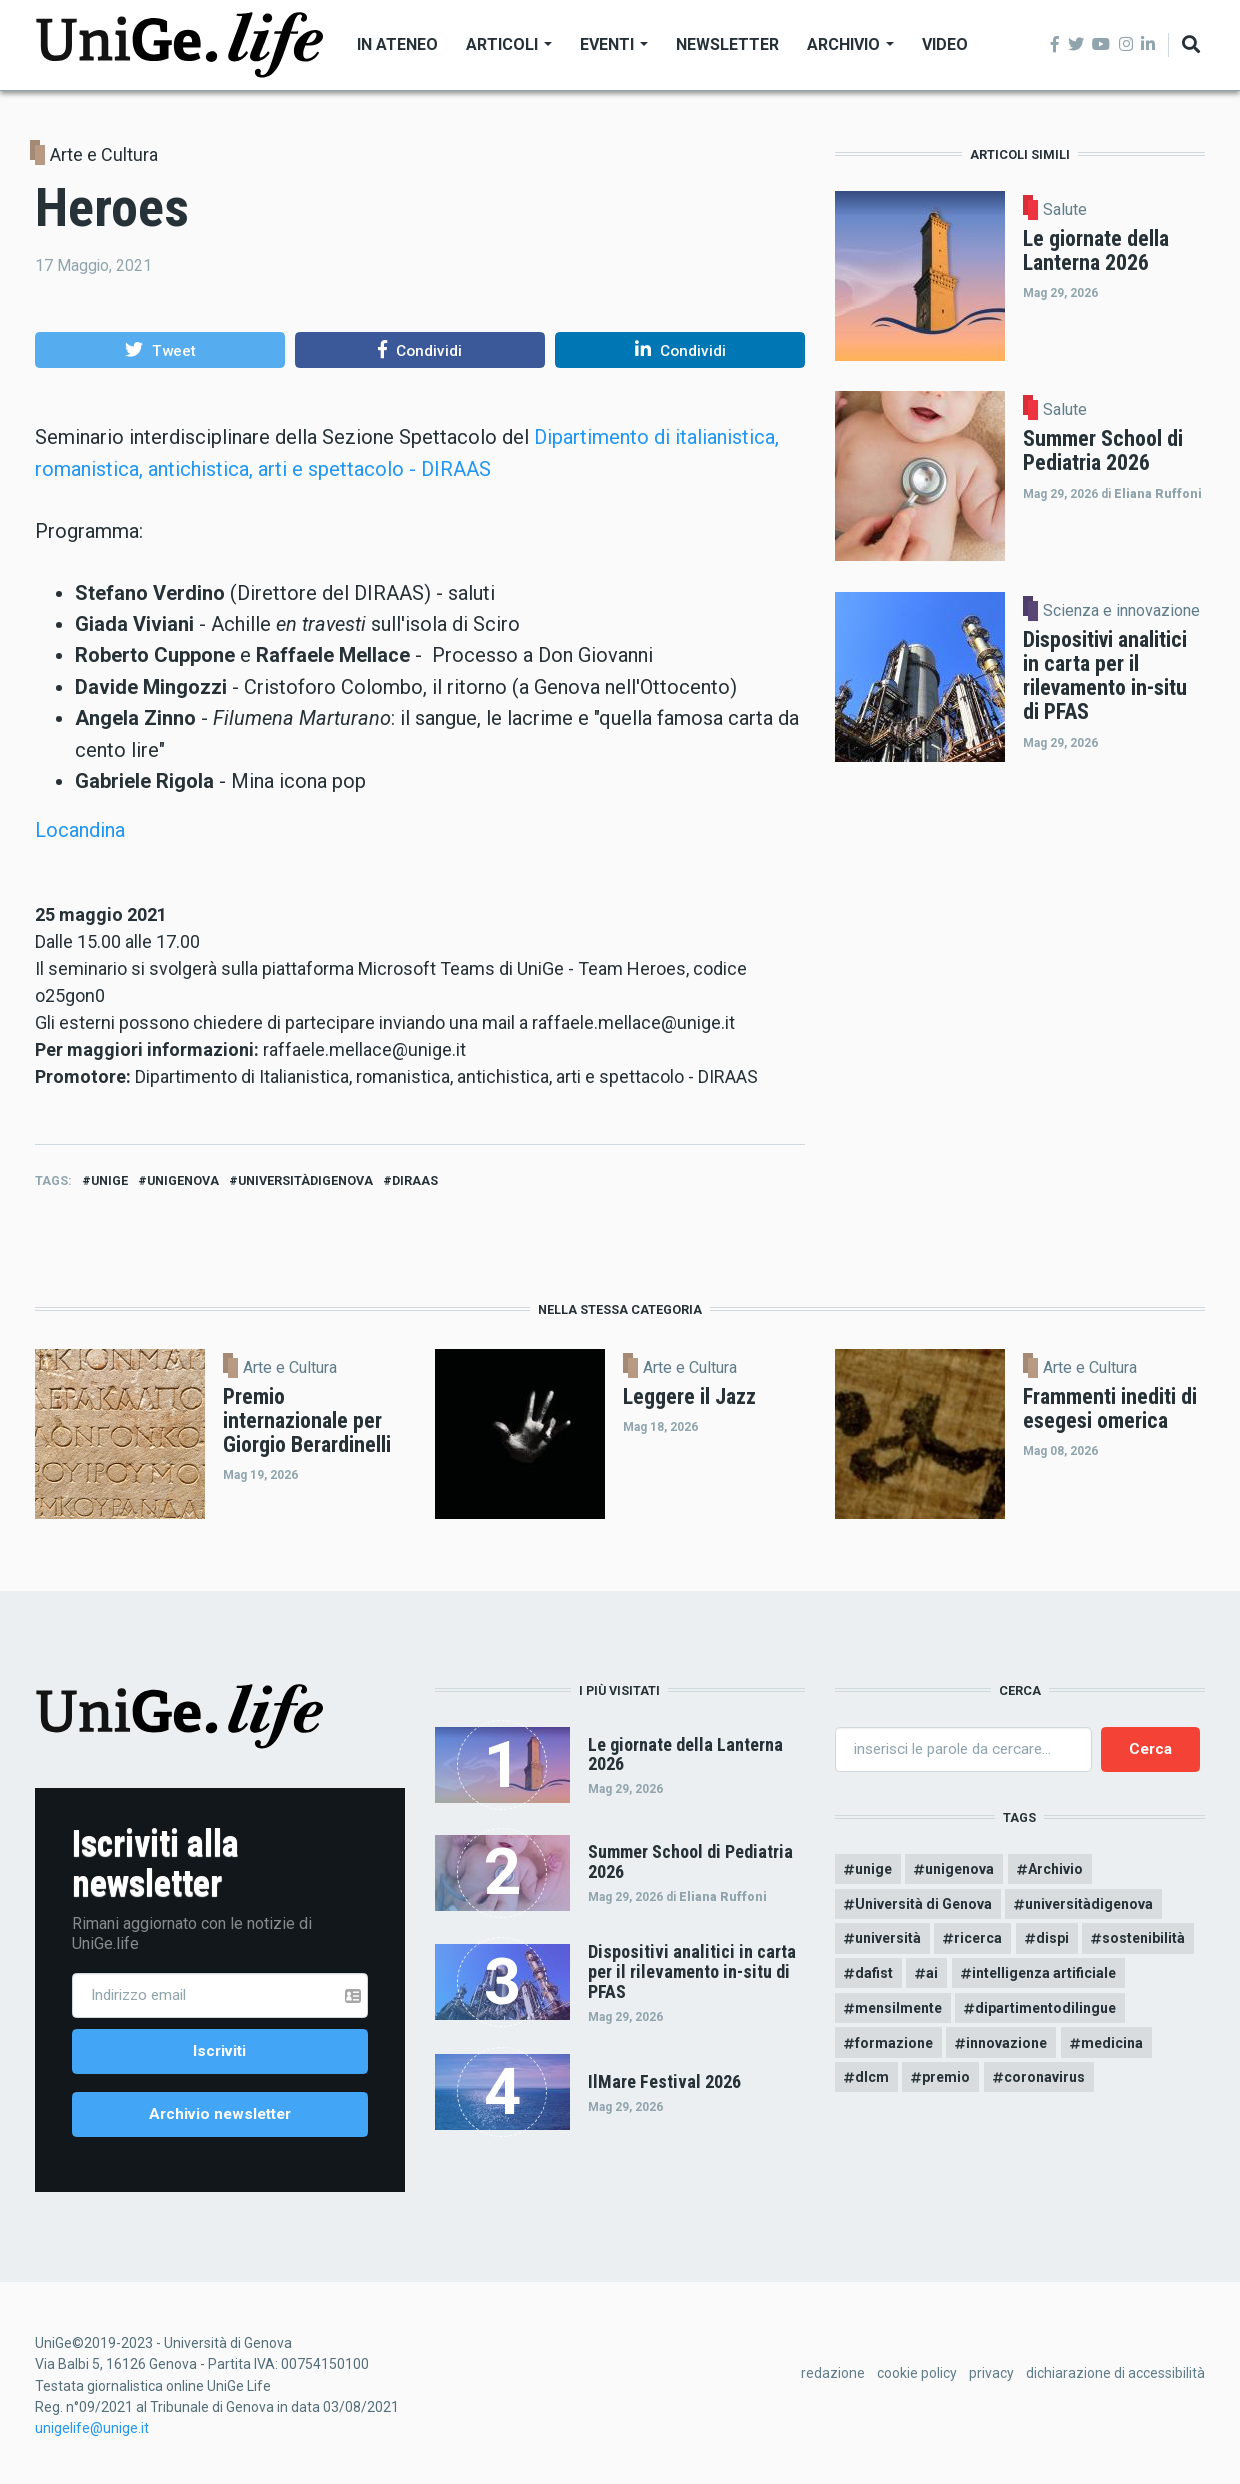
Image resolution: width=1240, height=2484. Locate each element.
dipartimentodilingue (1045, 2008)
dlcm (872, 2077)
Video (945, 44)
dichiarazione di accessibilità (1115, 2373)
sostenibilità (1143, 1938)
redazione (833, 2373)
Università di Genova (923, 1904)
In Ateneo (397, 44)
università (888, 1938)
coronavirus (1044, 2077)
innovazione (1006, 2043)
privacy (991, 2373)
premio (946, 2077)
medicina (1112, 2043)
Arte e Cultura (104, 154)
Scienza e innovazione (1121, 611)
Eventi (614, 44)
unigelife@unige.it (92, 2428)
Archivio (850, 44)
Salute (1065, 210)
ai (932, 1973)
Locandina (80, 830)
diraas (415, 1180)
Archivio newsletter (220, 2114)
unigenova (183, 1180)
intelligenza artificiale (1044, 1973)
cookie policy (917, 2373)
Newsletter (727, 44)
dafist (874, 1973)
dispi (1052, 1938)
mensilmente (898, 2008)
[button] (160, 350)
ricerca (978, 1938)
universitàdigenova (305, 1180)
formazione (894, 2043)
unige (109, 1180)
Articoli (509, 44)
